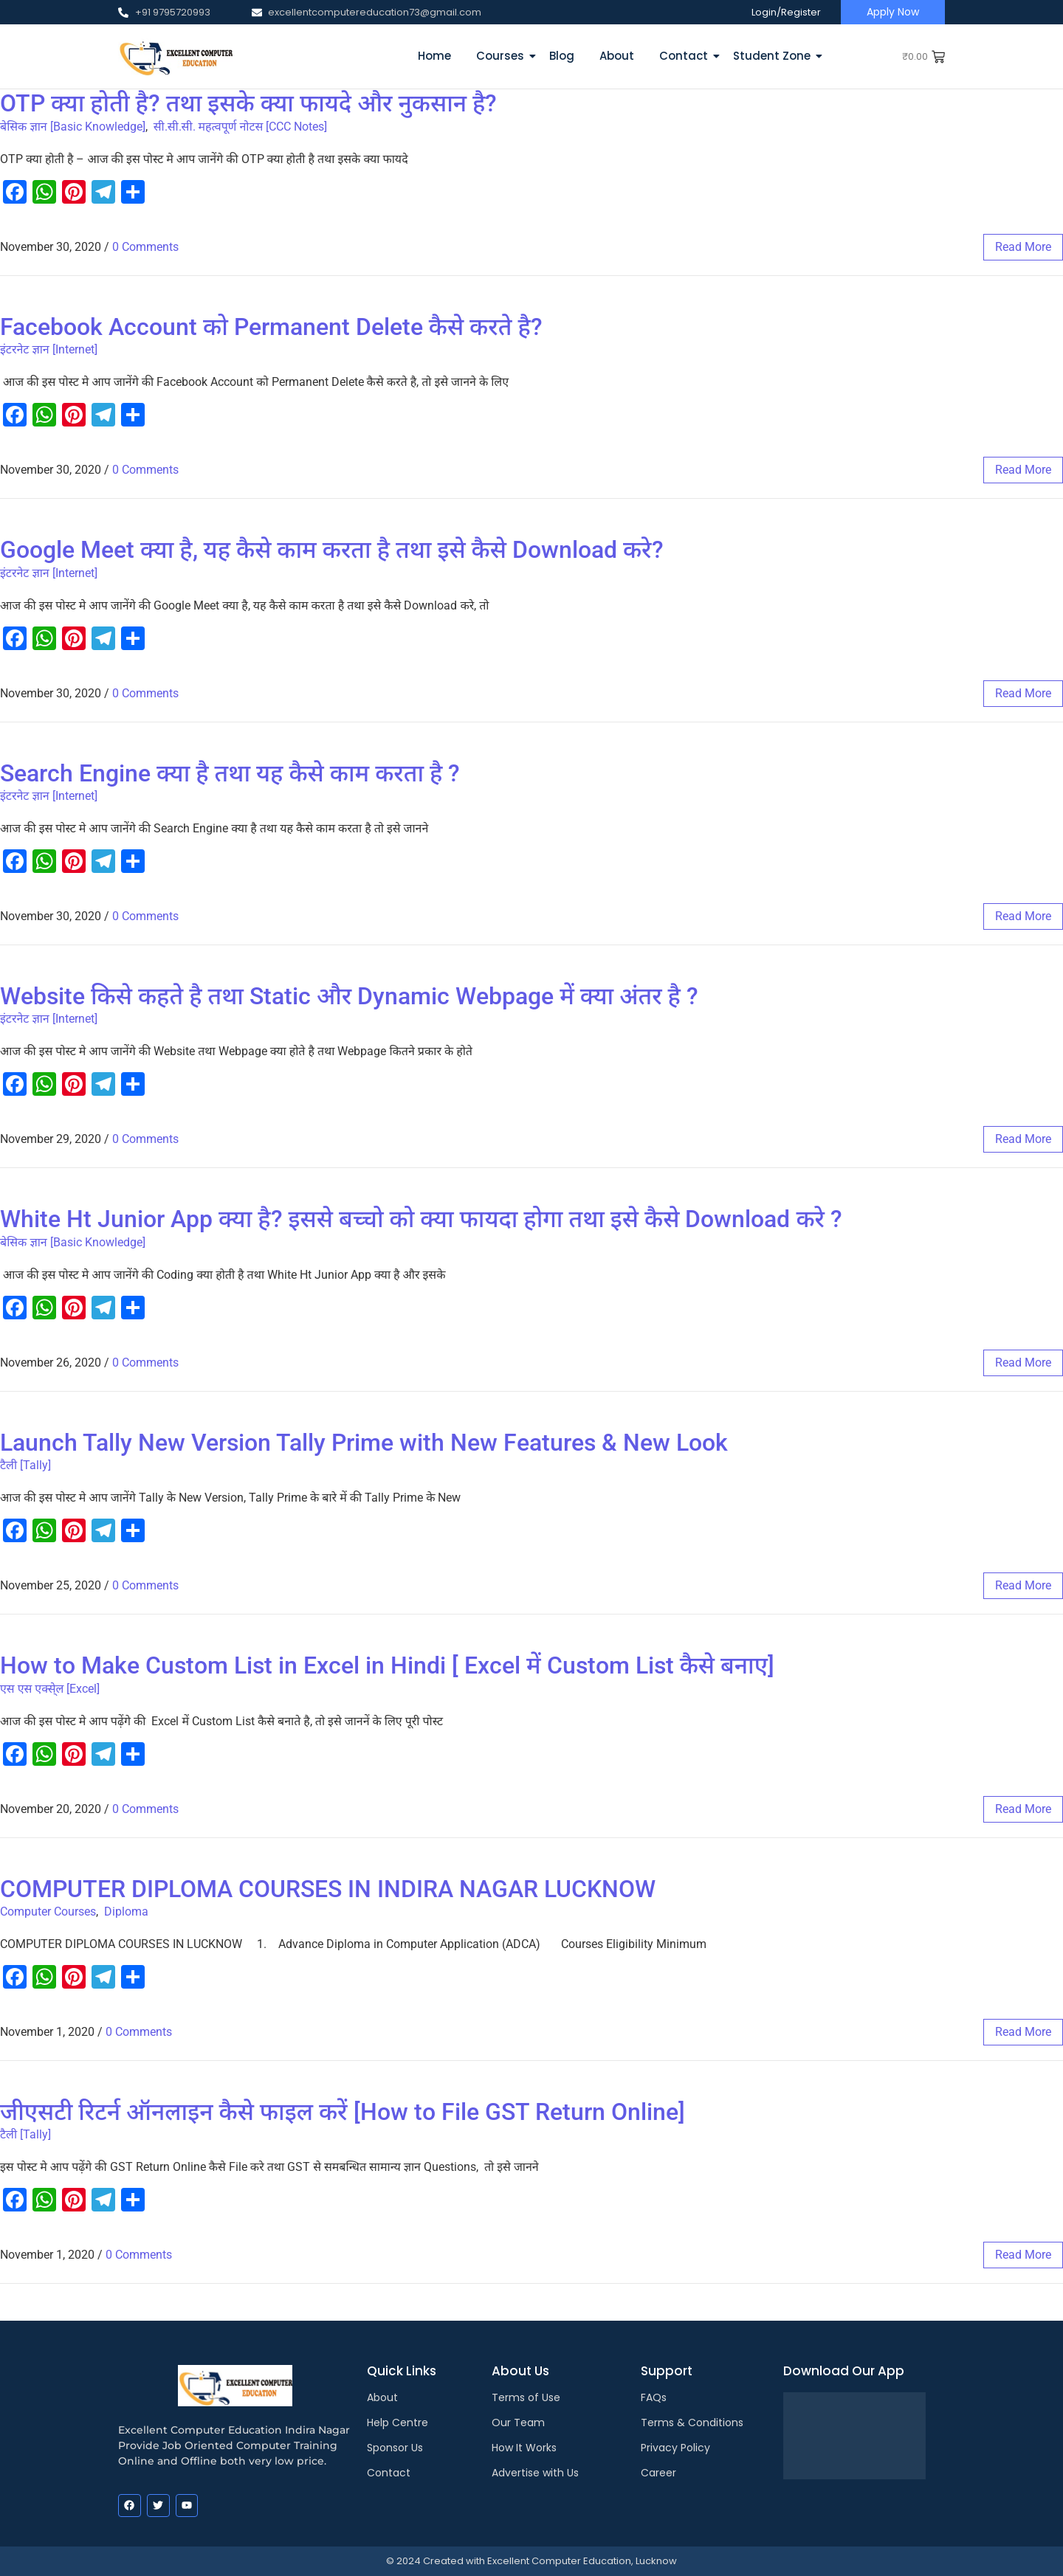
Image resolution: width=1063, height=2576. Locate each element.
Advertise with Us (535, 2472)
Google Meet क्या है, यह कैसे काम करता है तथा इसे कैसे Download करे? (332, 550)
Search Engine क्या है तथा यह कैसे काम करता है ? (230, 773)
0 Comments (145, 247)
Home (434, 55)
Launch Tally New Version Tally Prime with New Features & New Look (364, 1443)
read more (1023, 247)
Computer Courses (48, 1912)
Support (666, 2371)
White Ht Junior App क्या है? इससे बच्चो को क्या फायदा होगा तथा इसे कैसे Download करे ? (421, 1219)
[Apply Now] (893, 12)
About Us (520, 2371)
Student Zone (774, 55)
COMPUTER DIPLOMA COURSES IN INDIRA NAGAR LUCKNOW (328, 1889)
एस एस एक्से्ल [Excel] (50, 1689)
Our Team (518, 2422)
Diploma (126, 1912)
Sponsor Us (395, 2447)
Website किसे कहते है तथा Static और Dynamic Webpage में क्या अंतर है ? (349, 996)
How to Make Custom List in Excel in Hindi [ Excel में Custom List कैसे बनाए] (387, 1665)
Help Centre (397, 2422)
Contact (686, 55)
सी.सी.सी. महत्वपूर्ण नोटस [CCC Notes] (241, 127)
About (616, 55)
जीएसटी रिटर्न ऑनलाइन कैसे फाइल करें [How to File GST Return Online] (342, 2112)
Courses (502, 55)
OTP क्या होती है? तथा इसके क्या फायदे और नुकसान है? (248, 103)
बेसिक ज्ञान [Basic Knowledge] (72, 127)
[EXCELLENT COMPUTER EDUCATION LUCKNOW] (175, 55)
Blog (561, 55)
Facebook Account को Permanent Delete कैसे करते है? (271, 327)
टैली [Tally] (25, 1465)
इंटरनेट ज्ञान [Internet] (48, 349)
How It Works (524, 2447)
